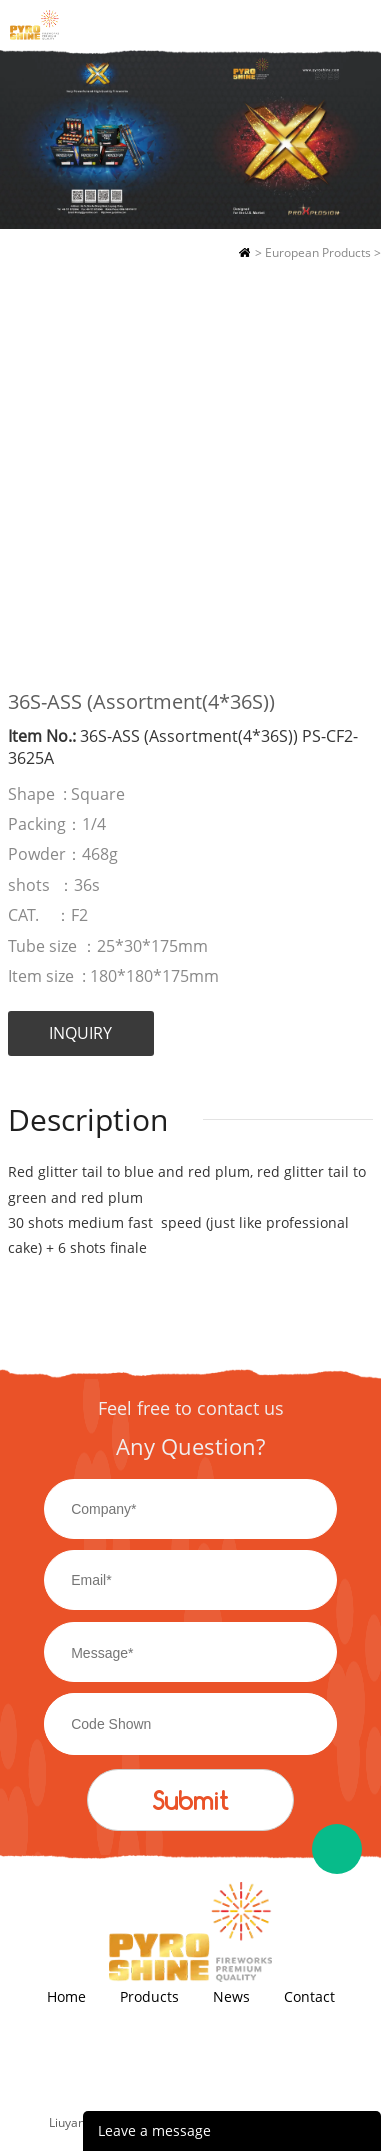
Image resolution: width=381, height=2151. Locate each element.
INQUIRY (80, 1033)
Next (347, 468)
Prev (34, 468)
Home (244, 253)
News (231, 1996)
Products (149, 1996)
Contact (309, 1996)
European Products (318, 252)
